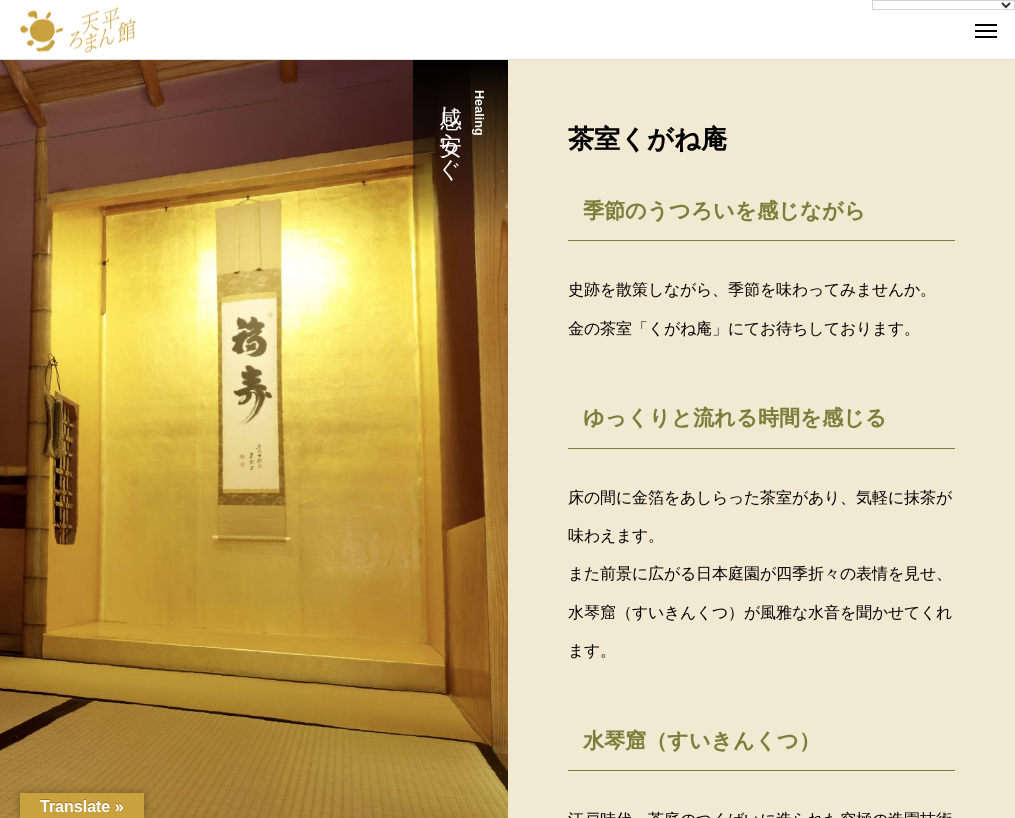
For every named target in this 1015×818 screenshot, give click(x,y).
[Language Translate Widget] (943, 5)
